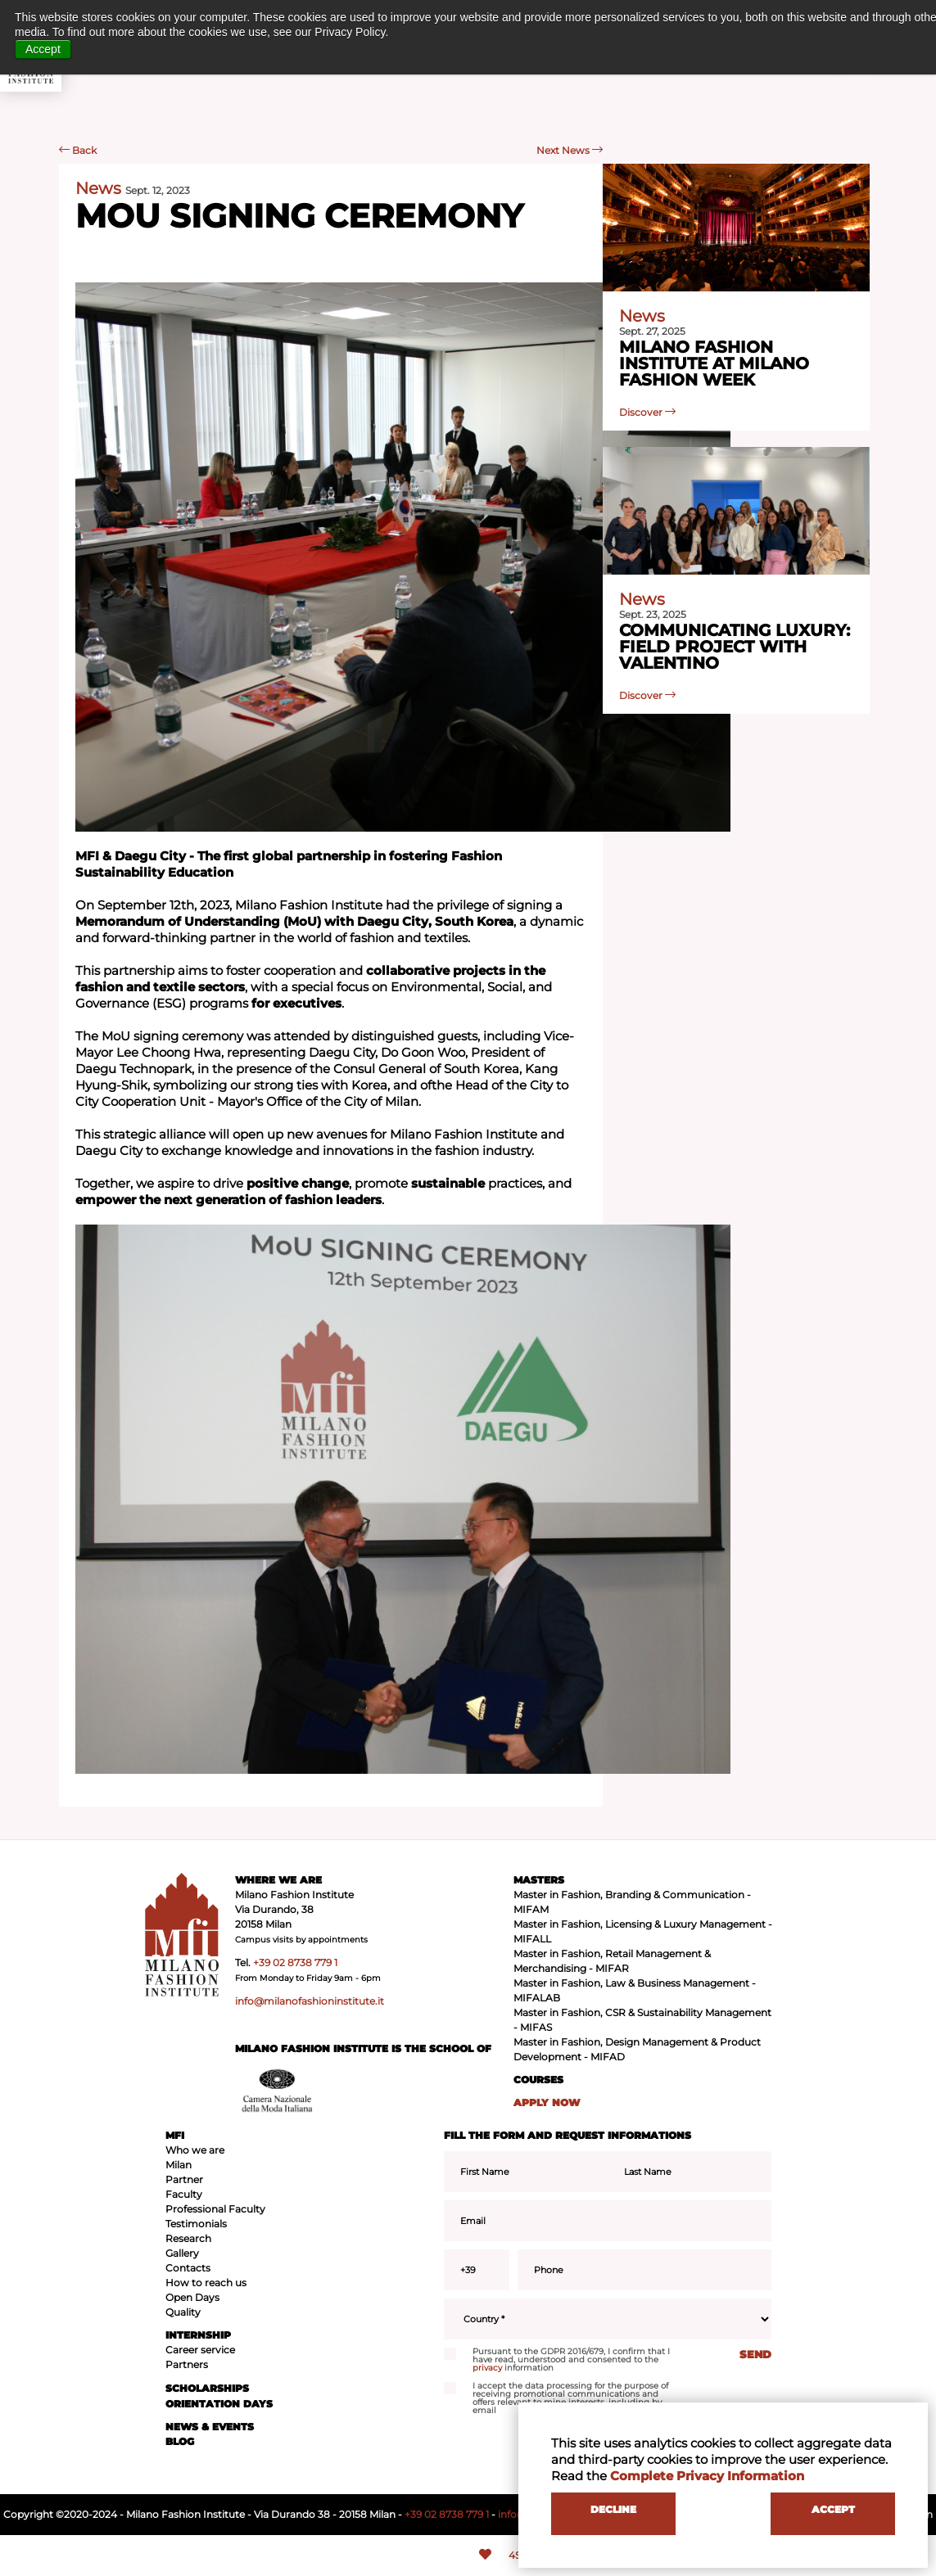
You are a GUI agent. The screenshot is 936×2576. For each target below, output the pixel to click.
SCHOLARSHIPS (207, 2388)
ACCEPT (833, 2509)
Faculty (183, 2194)
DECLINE (613, 2509)
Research (188, 2238)
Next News (569, 149)
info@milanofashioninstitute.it (309, 2001)
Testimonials (196, 2223)
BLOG (179, 2441)
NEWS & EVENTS (209, 2426)
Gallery (182, 2253)
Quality (183, 2312)
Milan (178, 2165)
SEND (755, 2354)
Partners (186, 2364)
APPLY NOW (546, 2102)
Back (78, 149)
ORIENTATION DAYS (219, 2404)
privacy (487, 2367)
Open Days (192, 2297)
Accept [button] (43, 49)
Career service (200, 2350)
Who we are (194, 2150)
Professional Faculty (215, 2209)
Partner (184, 2179)
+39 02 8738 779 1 (295, 1962)
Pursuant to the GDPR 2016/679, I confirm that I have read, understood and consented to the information (557, 2360)
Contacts (187, 2268)
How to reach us (205, 2282)
